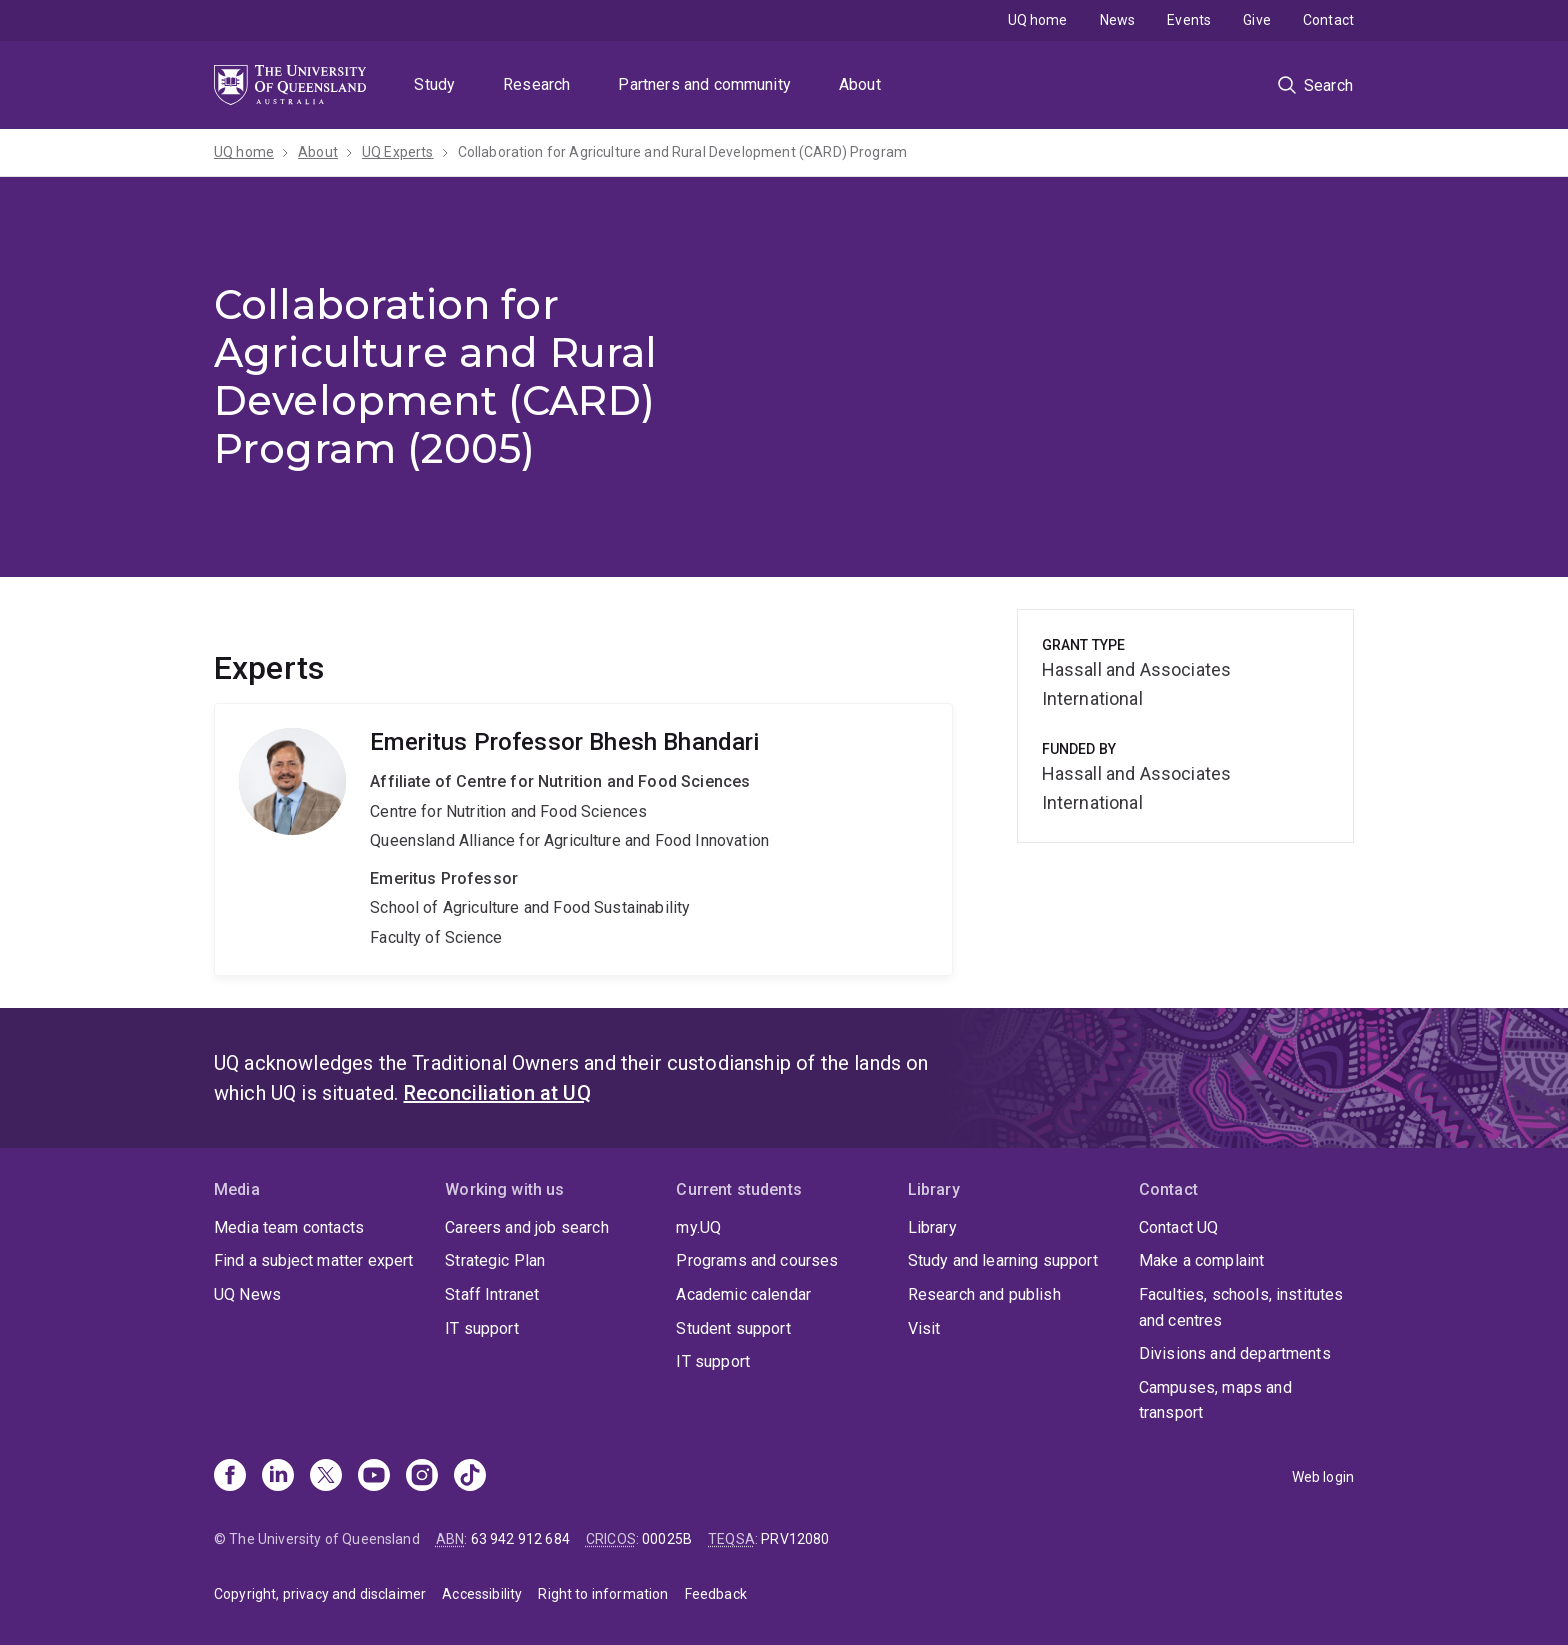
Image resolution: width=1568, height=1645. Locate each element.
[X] (326, 1477)
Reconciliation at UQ (497, 1093)
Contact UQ (1179, 1227)
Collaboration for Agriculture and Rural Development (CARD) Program (683, 152)
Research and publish (984, 1294)
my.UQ (698, 1227)
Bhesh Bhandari (583, 839)
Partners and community (704, 84)
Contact (1328, 20)
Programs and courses (757, 1260)
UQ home (1038, 20)
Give (1257, 20)
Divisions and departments (1235, 1353)
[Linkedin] (278, 1477)
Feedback (716, 1594)
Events (1189, 20)
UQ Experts (398, 152)
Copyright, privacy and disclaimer (320, 1594)
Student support (733, 1328)
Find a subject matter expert (313, 1260)
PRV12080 (795, 1539)
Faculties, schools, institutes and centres (1241, 1307)
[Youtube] (374, 1477)
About (860, 84)
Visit (924, 1328)
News (1118, 20)
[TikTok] (470, 1477)
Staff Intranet (492, 1294)
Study (434, 84)
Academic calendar (743, 1294)
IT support (482, 1328)
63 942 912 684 (520, 1539)
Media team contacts (289, 1227)
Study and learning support (1003, 1260)
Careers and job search (527, 1227)
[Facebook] (230, 1477)
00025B (667, 1539)
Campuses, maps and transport (1215, 1400)
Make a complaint (1202, 1260)
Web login (1323, 1477)
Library (932, 1227)
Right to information (603, 1594)
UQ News (247, 1294)
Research (536, 84)
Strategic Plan (495, 1260)
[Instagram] (422, 1477)
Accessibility (482, 1594)
